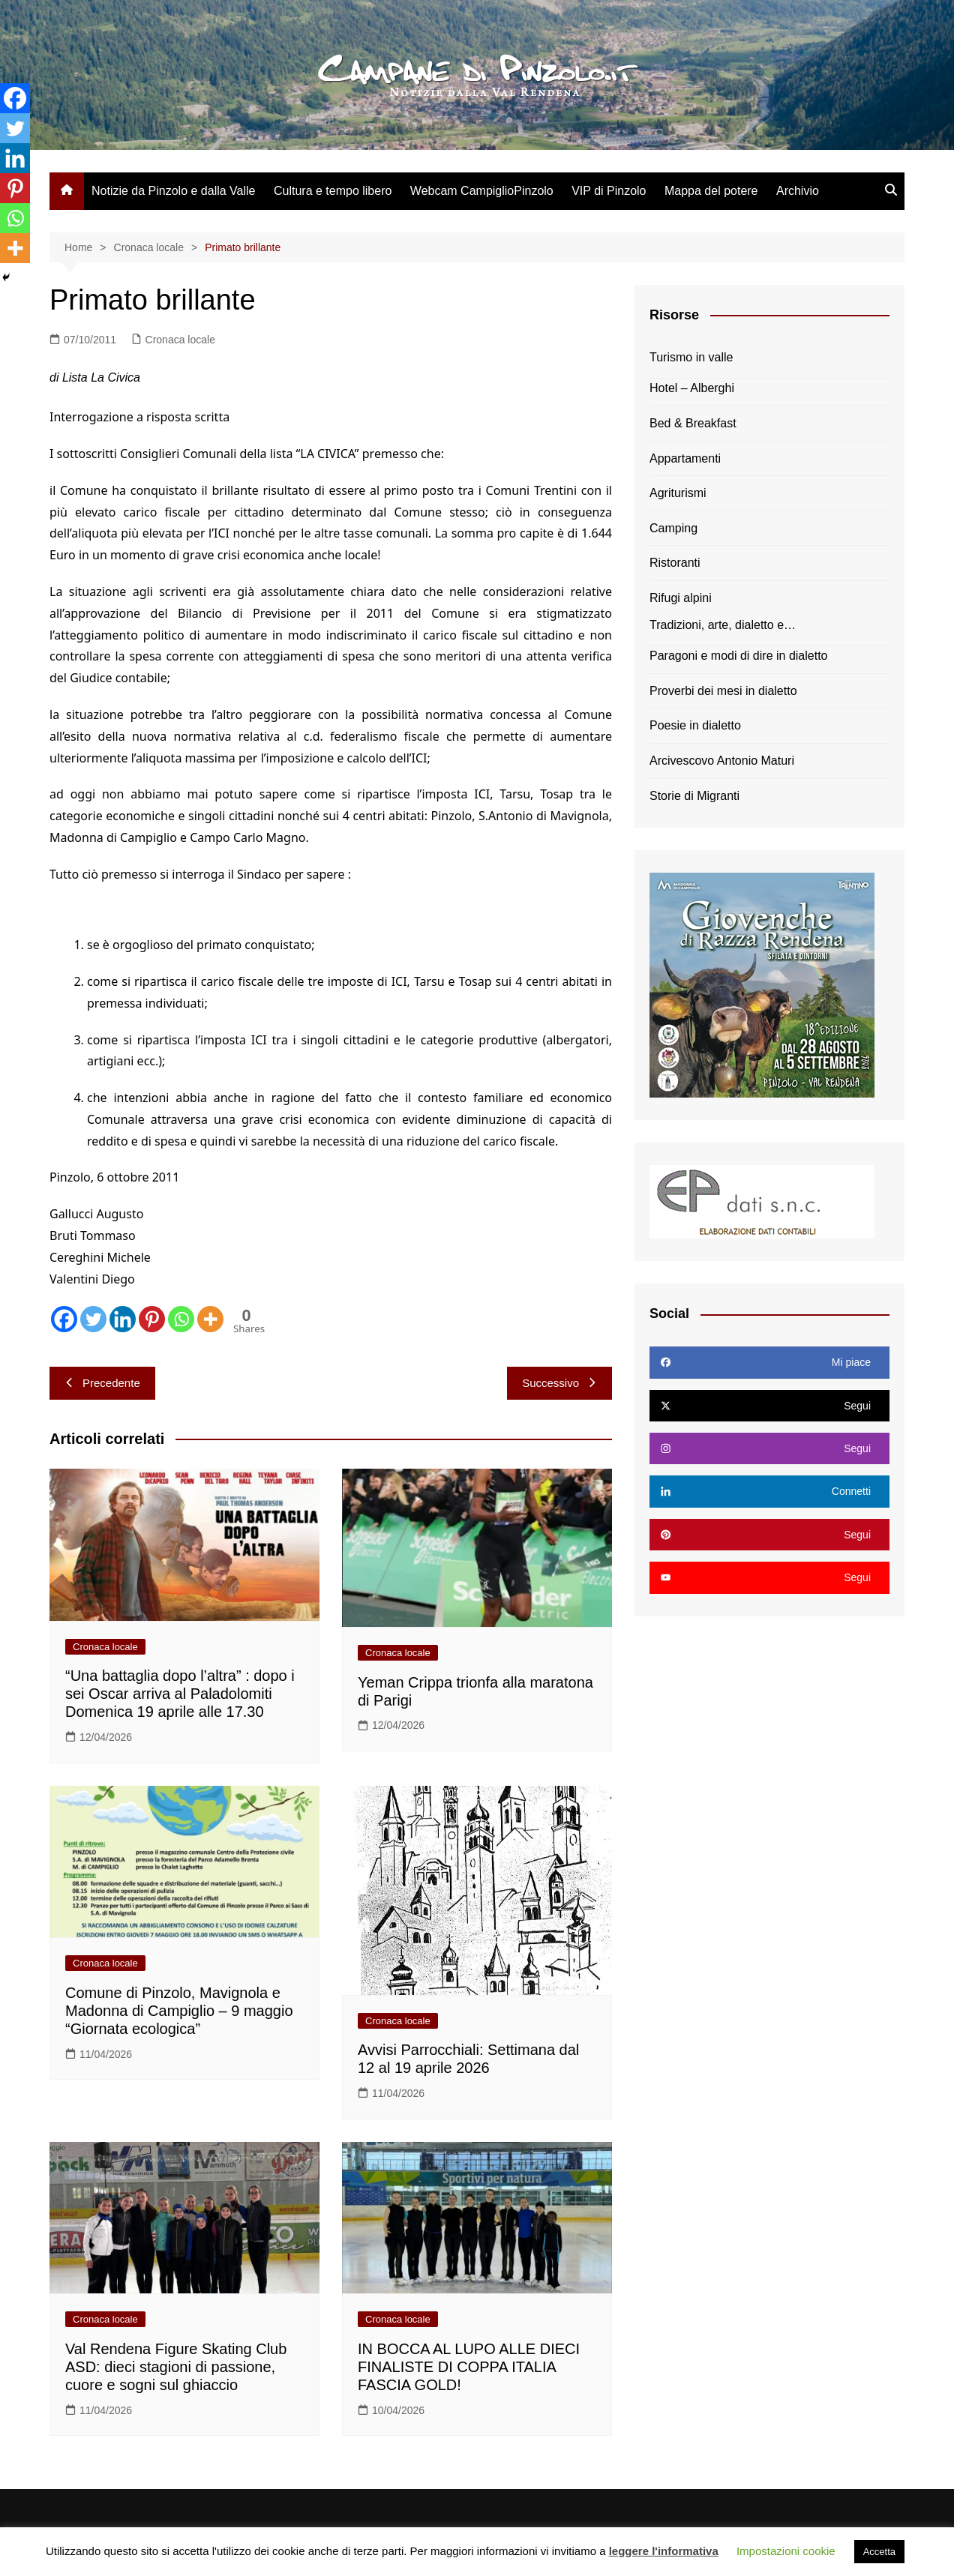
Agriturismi (678, 493)
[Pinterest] (152, 1319)
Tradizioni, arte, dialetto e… (723, 625)
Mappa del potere (711, 190)
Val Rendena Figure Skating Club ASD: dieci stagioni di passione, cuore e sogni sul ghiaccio (175, 2367)
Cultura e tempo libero (333, 190)
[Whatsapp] (181, 1319)
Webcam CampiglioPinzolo (482, 190)
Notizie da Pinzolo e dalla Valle (174, 190)
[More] (210, 1319)
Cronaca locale (180, 340)
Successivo (559, 1382)
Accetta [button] (879, 2551)
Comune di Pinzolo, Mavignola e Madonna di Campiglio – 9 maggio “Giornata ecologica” (179, 2010)
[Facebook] (64, 1319)
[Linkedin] (123, 1319)
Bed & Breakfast (693, 423)
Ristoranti (675, 562)
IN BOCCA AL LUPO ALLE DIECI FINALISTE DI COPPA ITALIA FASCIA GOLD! (469, 2367)
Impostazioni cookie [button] (786, 2551)
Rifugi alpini (681, 598)
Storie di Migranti (695, 795)
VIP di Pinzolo (609, 190)
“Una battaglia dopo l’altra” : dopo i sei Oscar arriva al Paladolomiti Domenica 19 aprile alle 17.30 (180, 1693)
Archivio (797, 190)
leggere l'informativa (663, 2551)
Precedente (102, 1382)
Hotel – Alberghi (692, 388)
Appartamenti (685, 458)
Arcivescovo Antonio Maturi (722, 760)
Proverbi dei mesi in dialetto (723, 690)
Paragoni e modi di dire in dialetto (738, 655)
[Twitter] (93, 1319)
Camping (674, 528)
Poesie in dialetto (695, 725)
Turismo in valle (691, 357)
